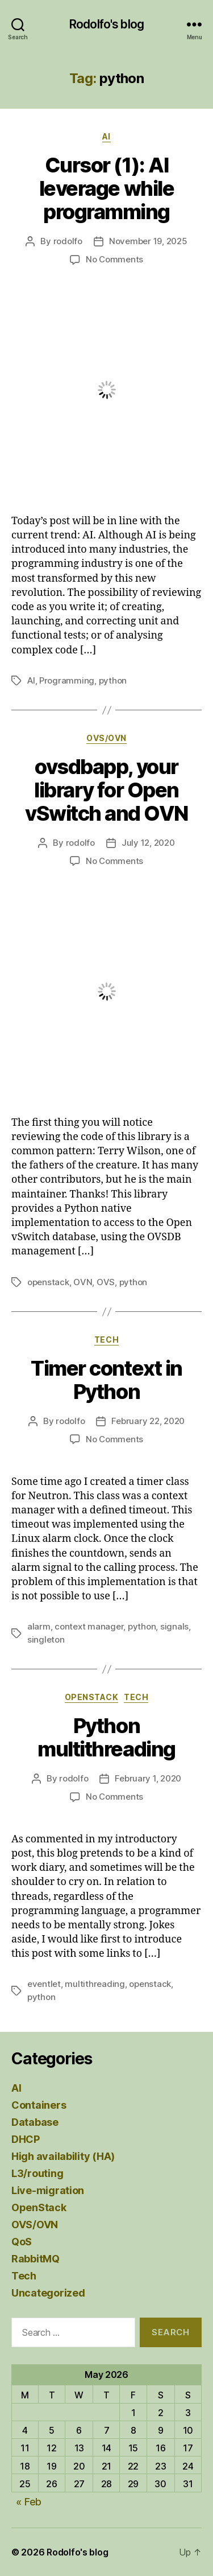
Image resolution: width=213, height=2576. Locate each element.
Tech (106, 1339)
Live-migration (47, 2190)
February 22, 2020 (148, 1420)
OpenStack (92, 1697)
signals (174, 1626)
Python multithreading (106, 1737)
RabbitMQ (35, 2259)
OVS (106, 1282)
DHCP (25, 2139)
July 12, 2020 (148, 842)
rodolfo (67, 241)
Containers (38, 2105)
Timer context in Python (106, 1380)
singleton (46, 1639)
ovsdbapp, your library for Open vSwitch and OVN (106, 790)
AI (106, 136)
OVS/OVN (106, 738)
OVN (82, 1282)
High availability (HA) (63, 2156)
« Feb (28, 2502)
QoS (21, 2242)
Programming (66, 680)
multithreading (94, 1983)
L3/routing (37, 2173)
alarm (39, 1626)
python (113, 680)
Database (35, 2122)
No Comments (114, 259)
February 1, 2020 (148, 1778)
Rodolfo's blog (106, 24)
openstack (48, 1282)
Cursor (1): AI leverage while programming (106, 188)
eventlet (44, 1983)
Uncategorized (48, 2293)
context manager (89, 1626)
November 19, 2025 (148, 241)
